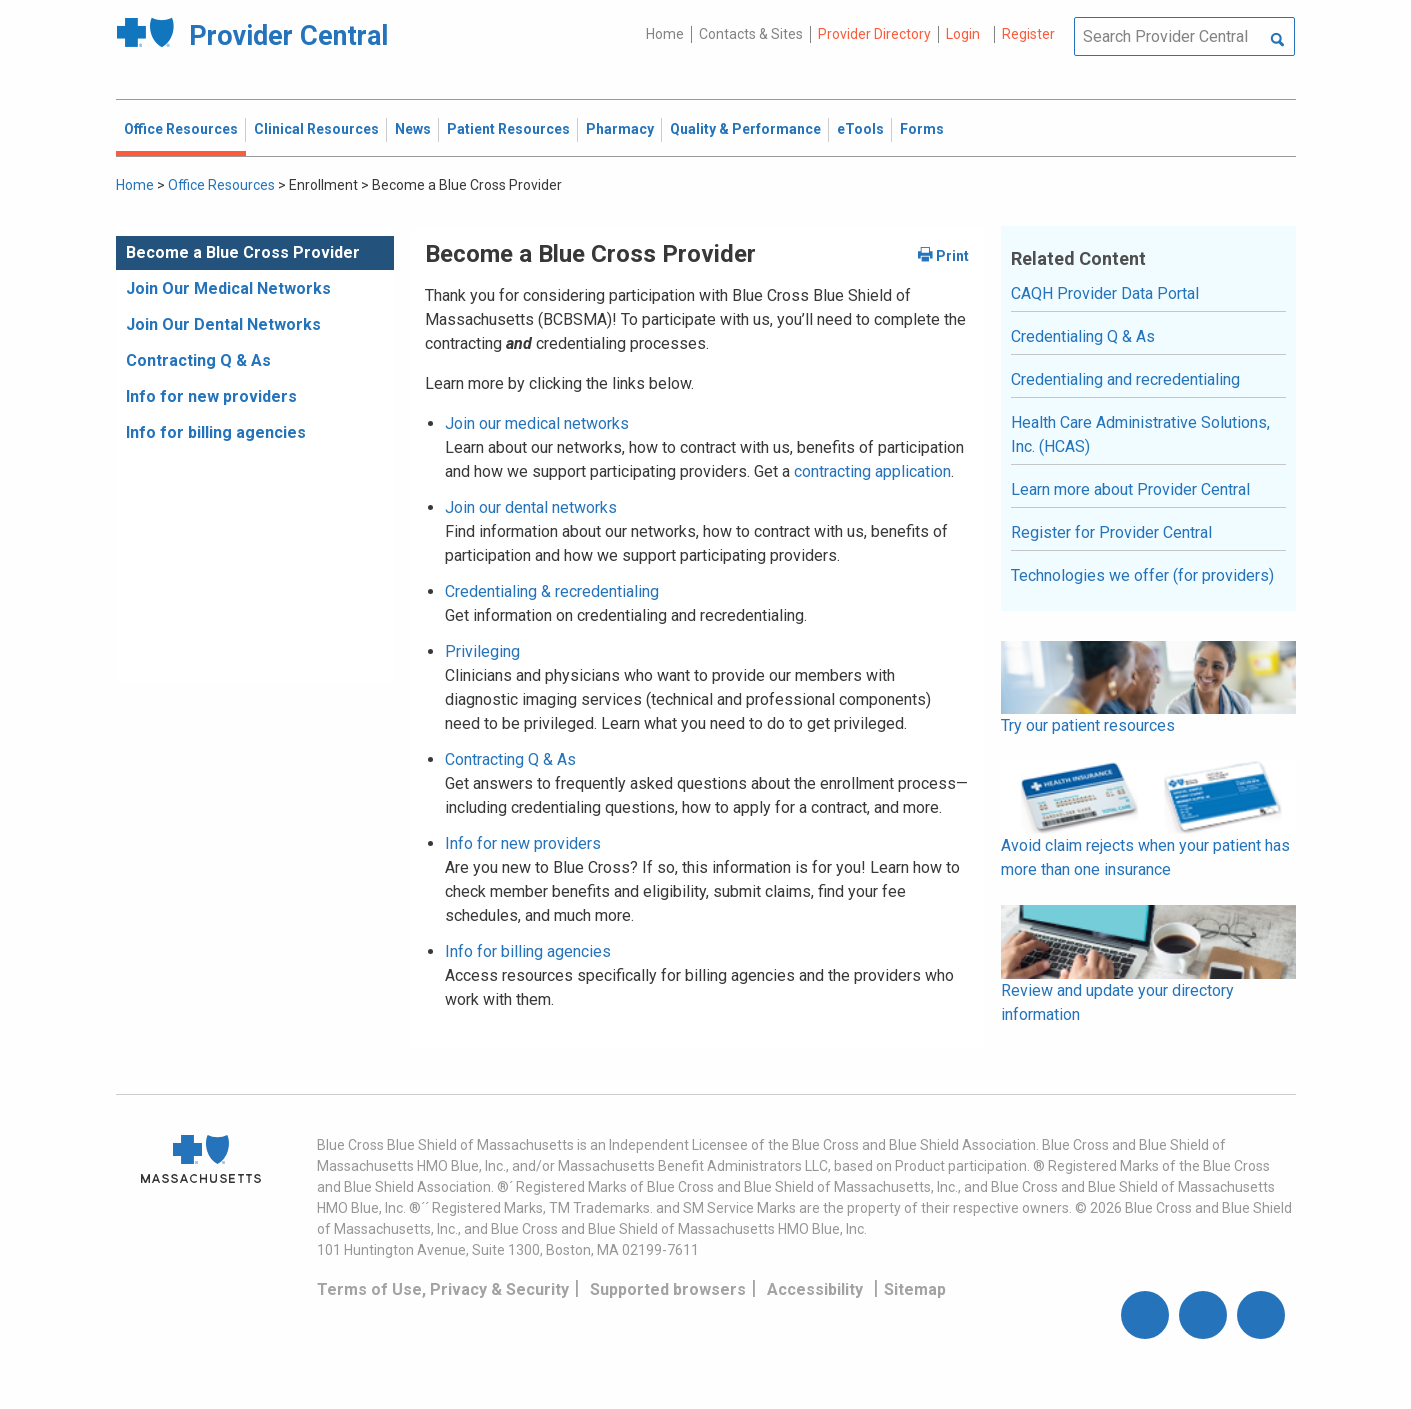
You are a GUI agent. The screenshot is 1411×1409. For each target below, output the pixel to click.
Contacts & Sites (751, 34)
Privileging (482, 651)
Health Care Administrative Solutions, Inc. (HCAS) (1140, 434)
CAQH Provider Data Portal (1105, 293)
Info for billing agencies (216, 432)
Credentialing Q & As (1083, 336)
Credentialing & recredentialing (552, 591)
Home (665, 34)
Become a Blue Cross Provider (243, 252)
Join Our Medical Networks (228, 288)
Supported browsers (668, 1289)
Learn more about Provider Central (1130, 489)
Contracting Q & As (198, 360)
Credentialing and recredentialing (1125, 379)
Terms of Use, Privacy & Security (443, 1289)
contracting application (872, 471)
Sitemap (915, 1289)
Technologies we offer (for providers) (1142, 575)
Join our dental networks (531, 507)
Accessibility (815, 1289)
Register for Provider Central (1111, 532)
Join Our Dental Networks (223, 324)
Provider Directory (874, 34)
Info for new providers (211, 396)
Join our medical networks (537, 423)
